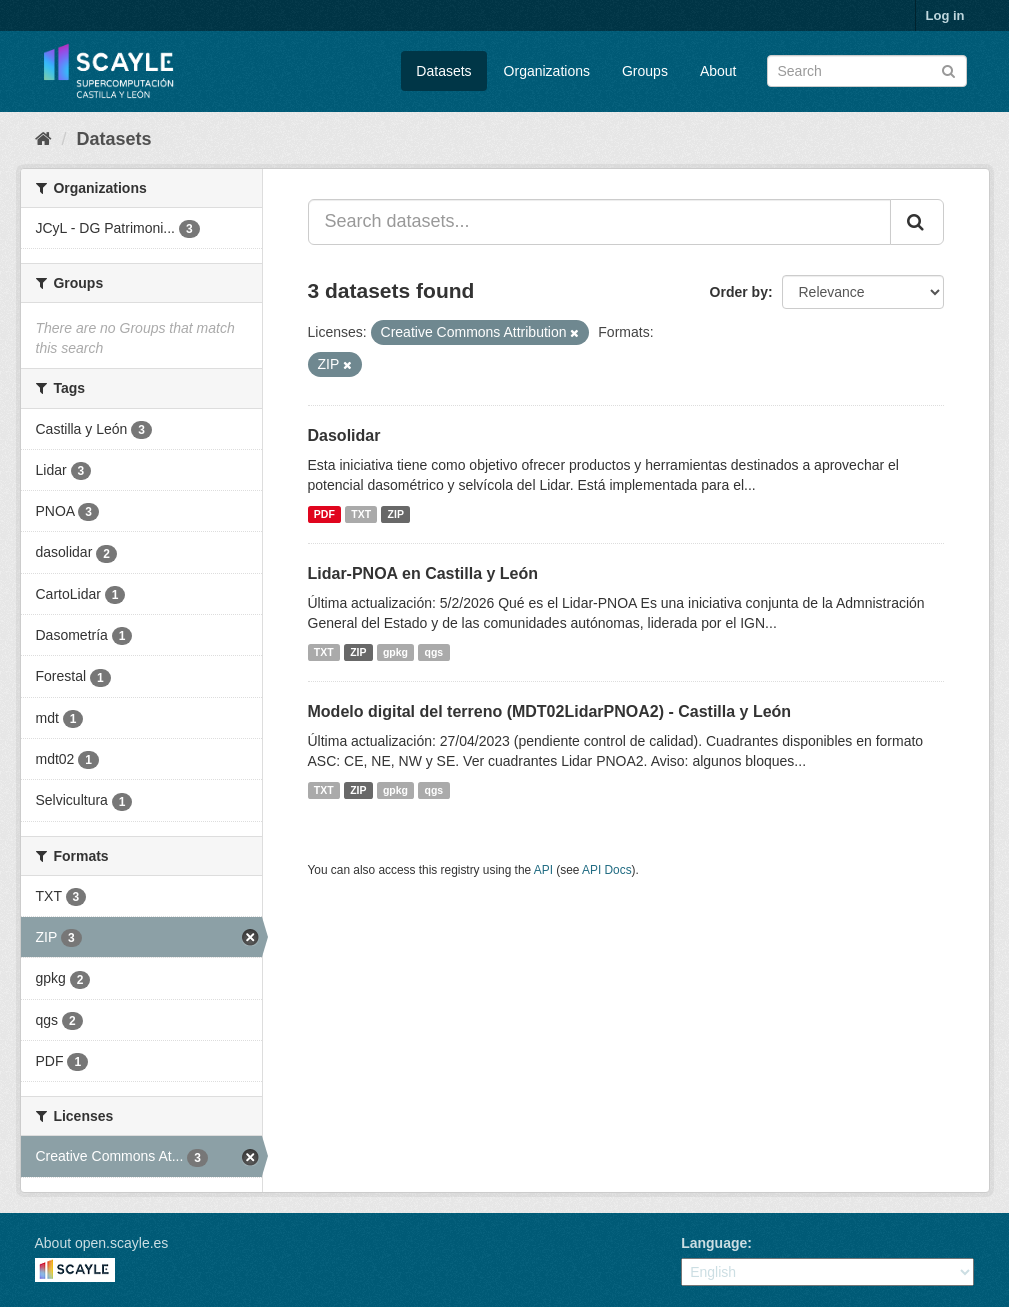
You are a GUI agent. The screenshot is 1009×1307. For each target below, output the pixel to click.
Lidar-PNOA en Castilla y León (423, 573)
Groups (645, 71)
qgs (434, 652)
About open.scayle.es (102, 1243)
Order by (739, 292)
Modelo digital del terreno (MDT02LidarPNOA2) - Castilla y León (550, 711)
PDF (324, 514)
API (543, 870)
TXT (361, 514)
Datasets (443, 71)
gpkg (395, 652)
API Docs (607, 870)
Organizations (547, 71)
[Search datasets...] (599, 222)
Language (714, 1243)
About (718, 71)
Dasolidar (344, 435)
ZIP (396, 514)
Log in (945, 15)
